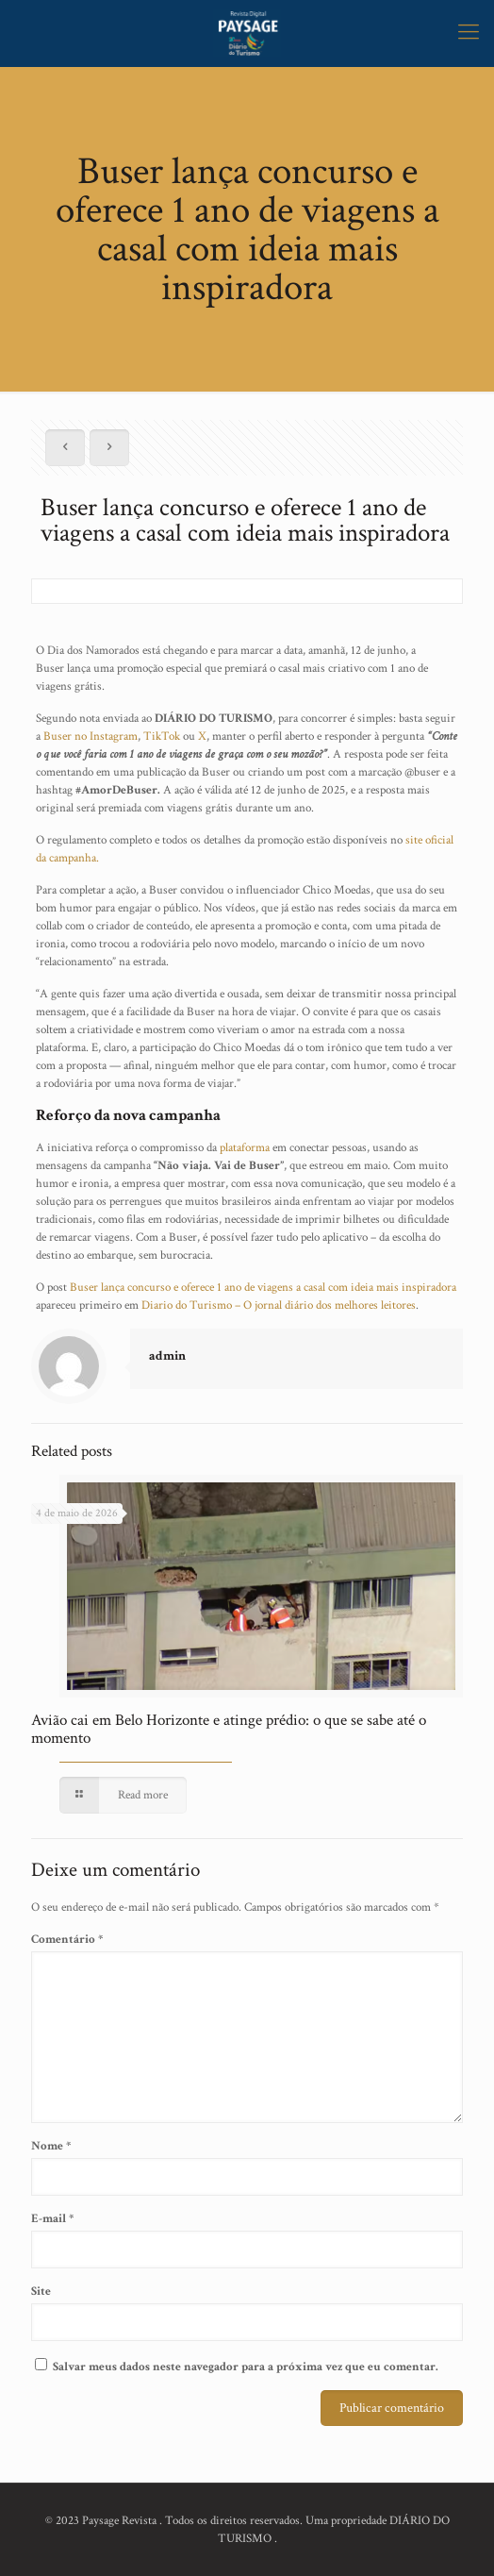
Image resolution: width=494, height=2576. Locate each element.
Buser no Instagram (89, 736)
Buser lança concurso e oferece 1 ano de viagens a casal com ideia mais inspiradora (263, 1288)
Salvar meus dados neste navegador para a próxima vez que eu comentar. (245, 2367)
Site (41, 2291)
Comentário (67, 1940)
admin (167, 1355)
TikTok (161, 736)
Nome (51, 2146)
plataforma (245, 1148)
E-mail (52, 2219)
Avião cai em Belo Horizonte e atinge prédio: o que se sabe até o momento (228, 1729)
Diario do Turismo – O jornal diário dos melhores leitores (278, 1305)
